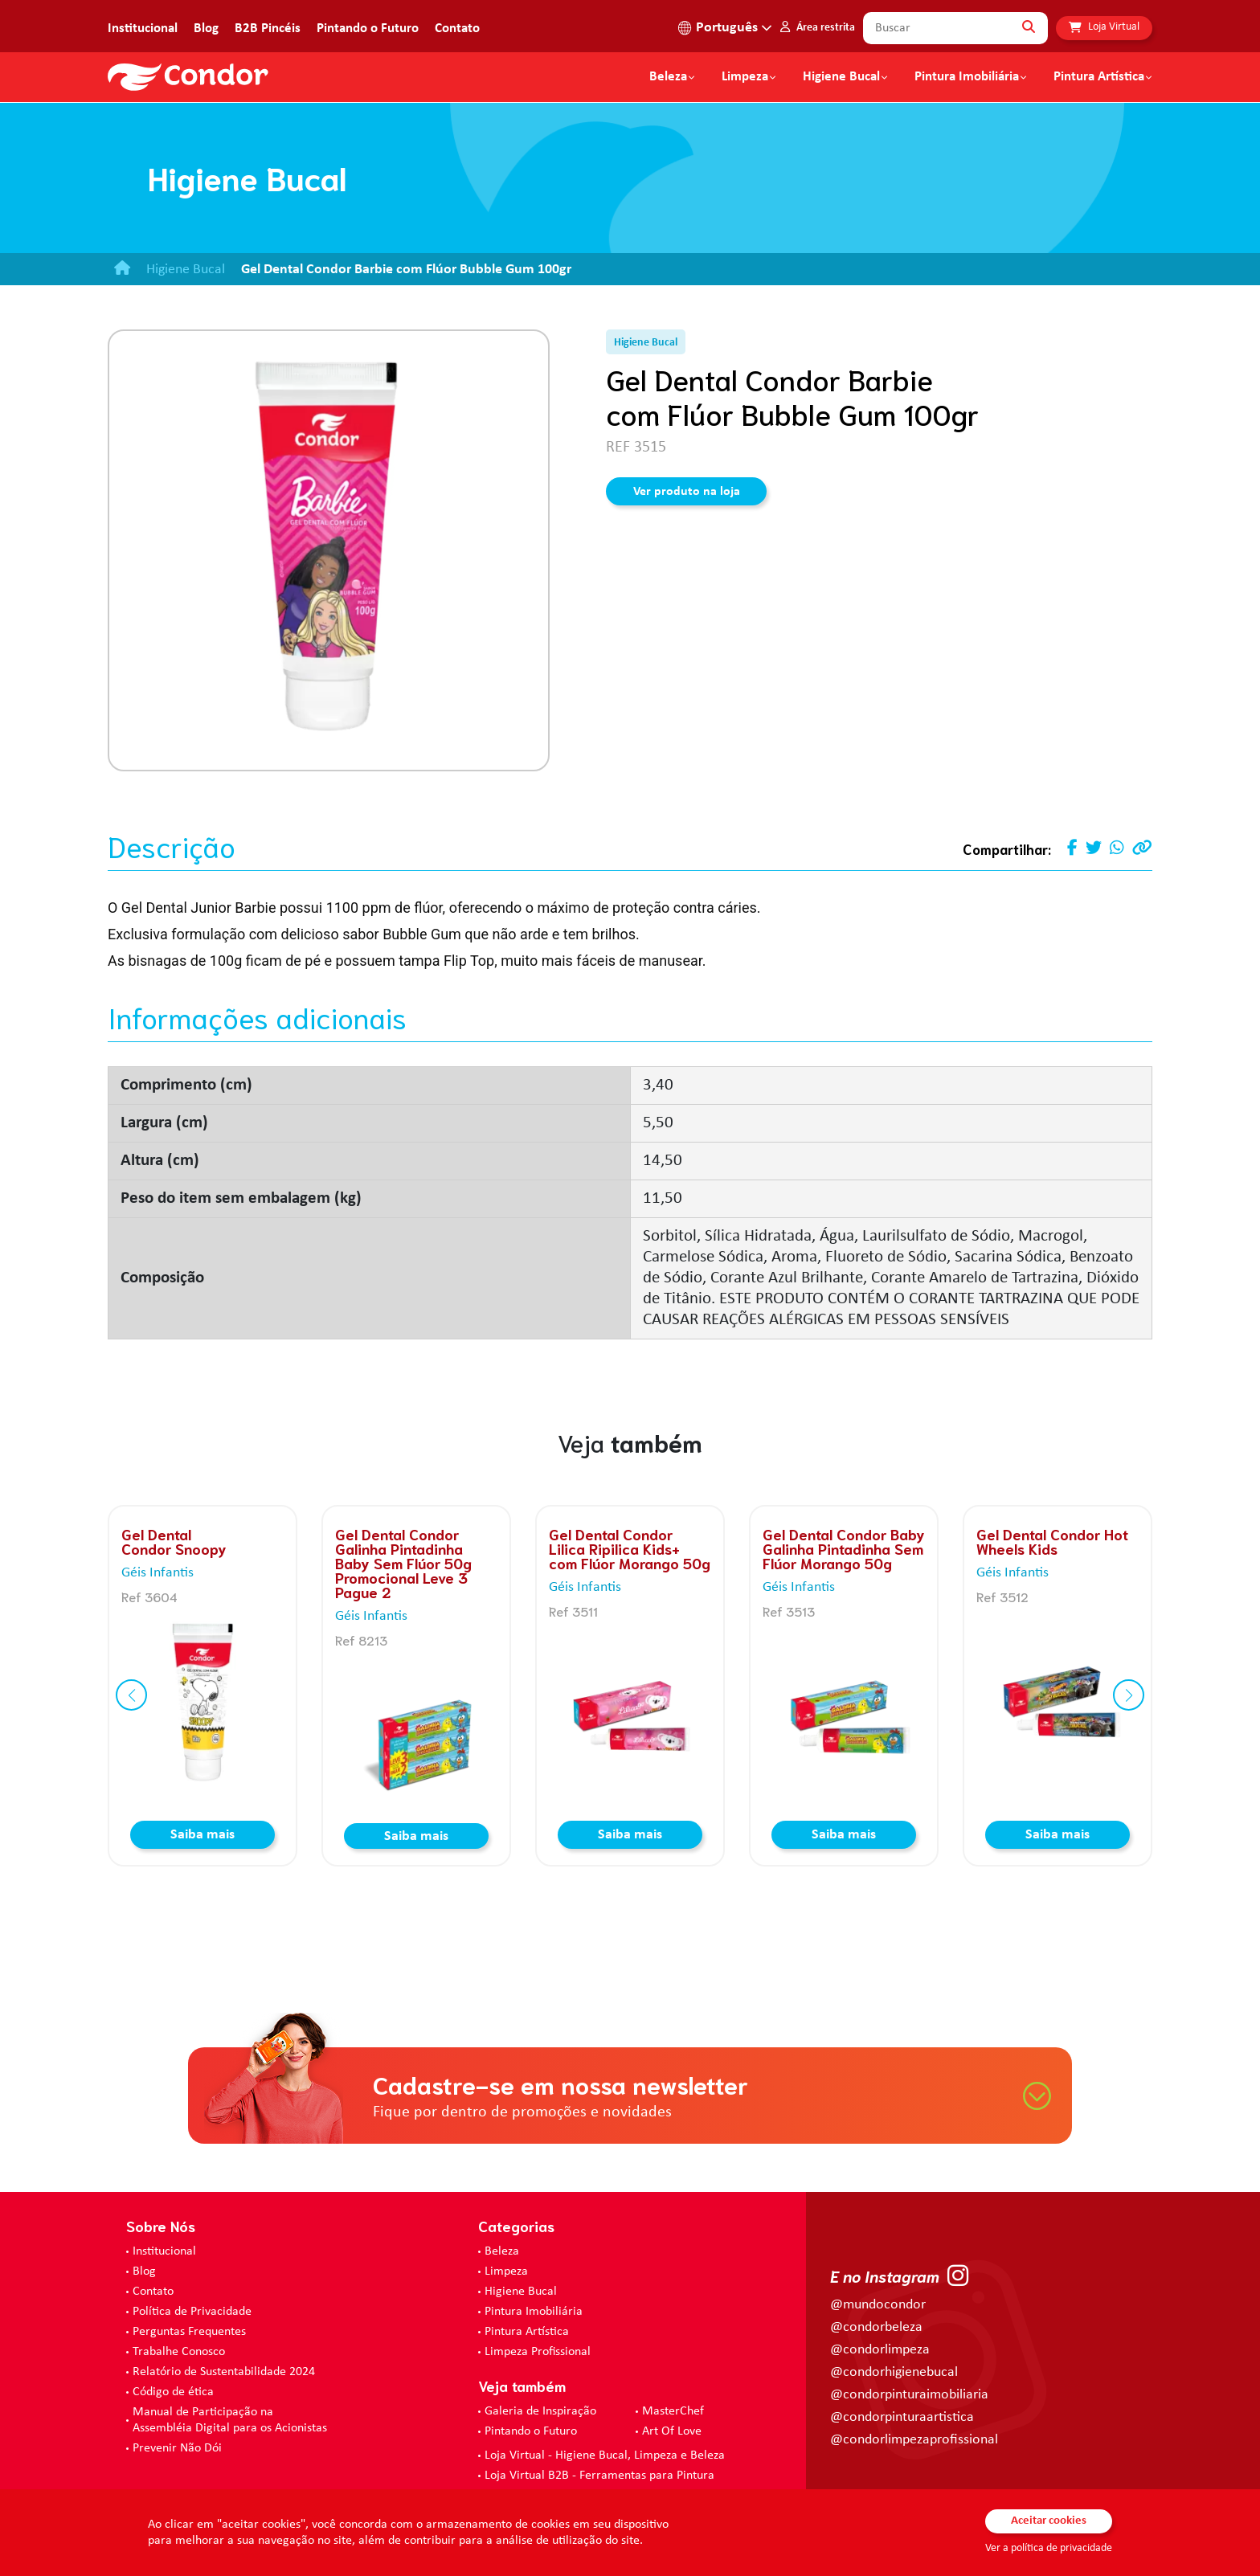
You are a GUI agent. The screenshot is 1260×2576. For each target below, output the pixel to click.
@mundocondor (878, 2304)
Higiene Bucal (841, 77)
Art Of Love (672, 2431)
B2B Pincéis (268, 28)
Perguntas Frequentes (189, 2331)
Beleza (668, 77)
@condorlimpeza (880, 2349)
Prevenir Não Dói (177, 2448)
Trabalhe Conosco (179, 2351)
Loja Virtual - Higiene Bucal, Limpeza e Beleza (605, 2455)
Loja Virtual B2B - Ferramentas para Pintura (599, 2475)
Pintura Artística (1098, 77)
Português (727, 27)
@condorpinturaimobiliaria (909, 2394)
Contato (457, 28)
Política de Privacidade (192, 2311)
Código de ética (173, 2392)
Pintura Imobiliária (966, 77)
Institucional (143, 28)
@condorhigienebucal (894, 2372)
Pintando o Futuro (368, 28)
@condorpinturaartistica (902, 2417)
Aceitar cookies (1048, 2521)
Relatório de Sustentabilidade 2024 (224, 2371)
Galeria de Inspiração (540, 2411)
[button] (131, 1695)
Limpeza (506, 2271)
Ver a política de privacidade (1048, 2548)
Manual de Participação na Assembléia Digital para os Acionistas (230, 2420)
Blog (206, 28)
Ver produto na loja (686, 491)
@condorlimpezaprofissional (914, 2439)
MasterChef (673, 2411)
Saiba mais (202, 1834)
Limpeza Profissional (538, 2351)
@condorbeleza (876, 2327)
